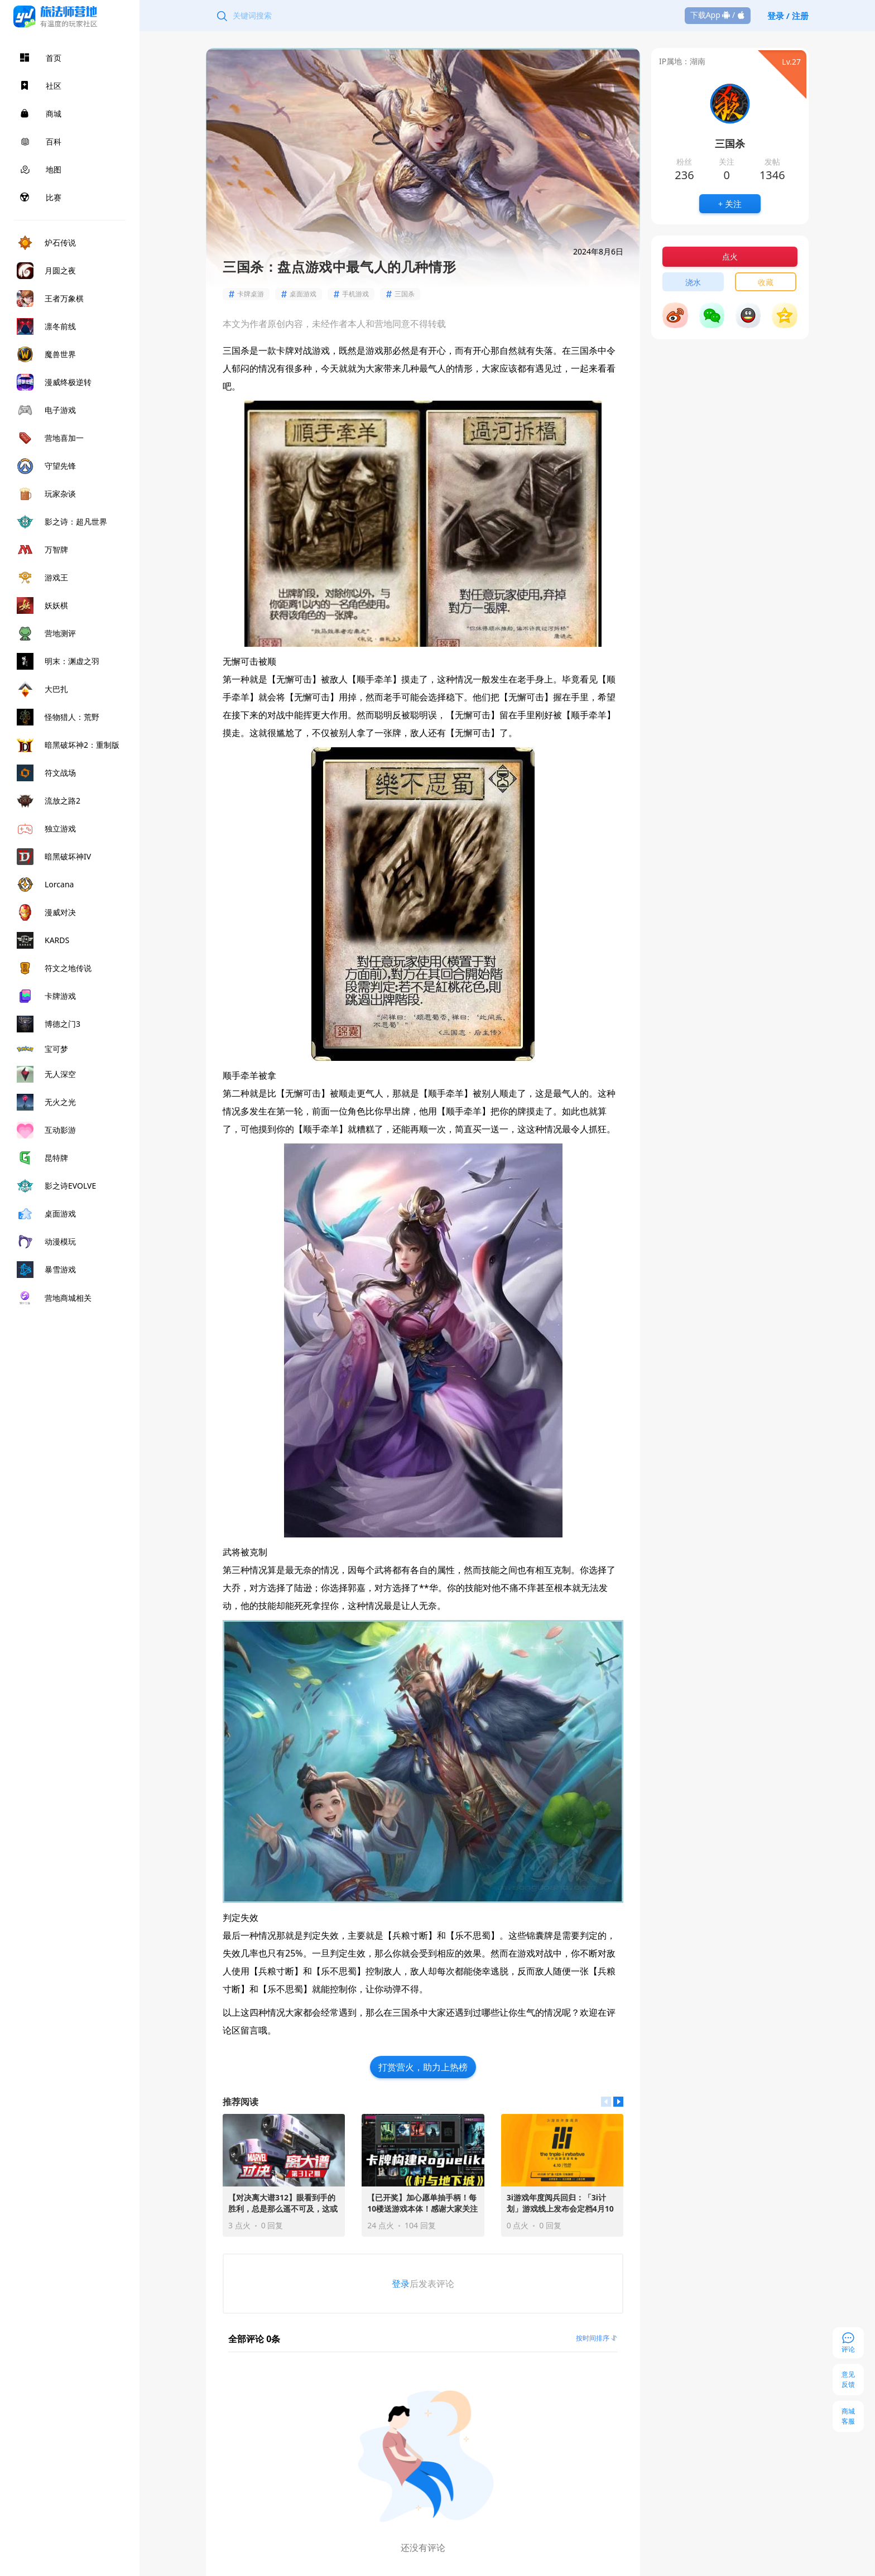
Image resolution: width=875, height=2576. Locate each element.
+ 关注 (730, 203)
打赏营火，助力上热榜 (423, 2067)
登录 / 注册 (788, 15)
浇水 (693, 282)
